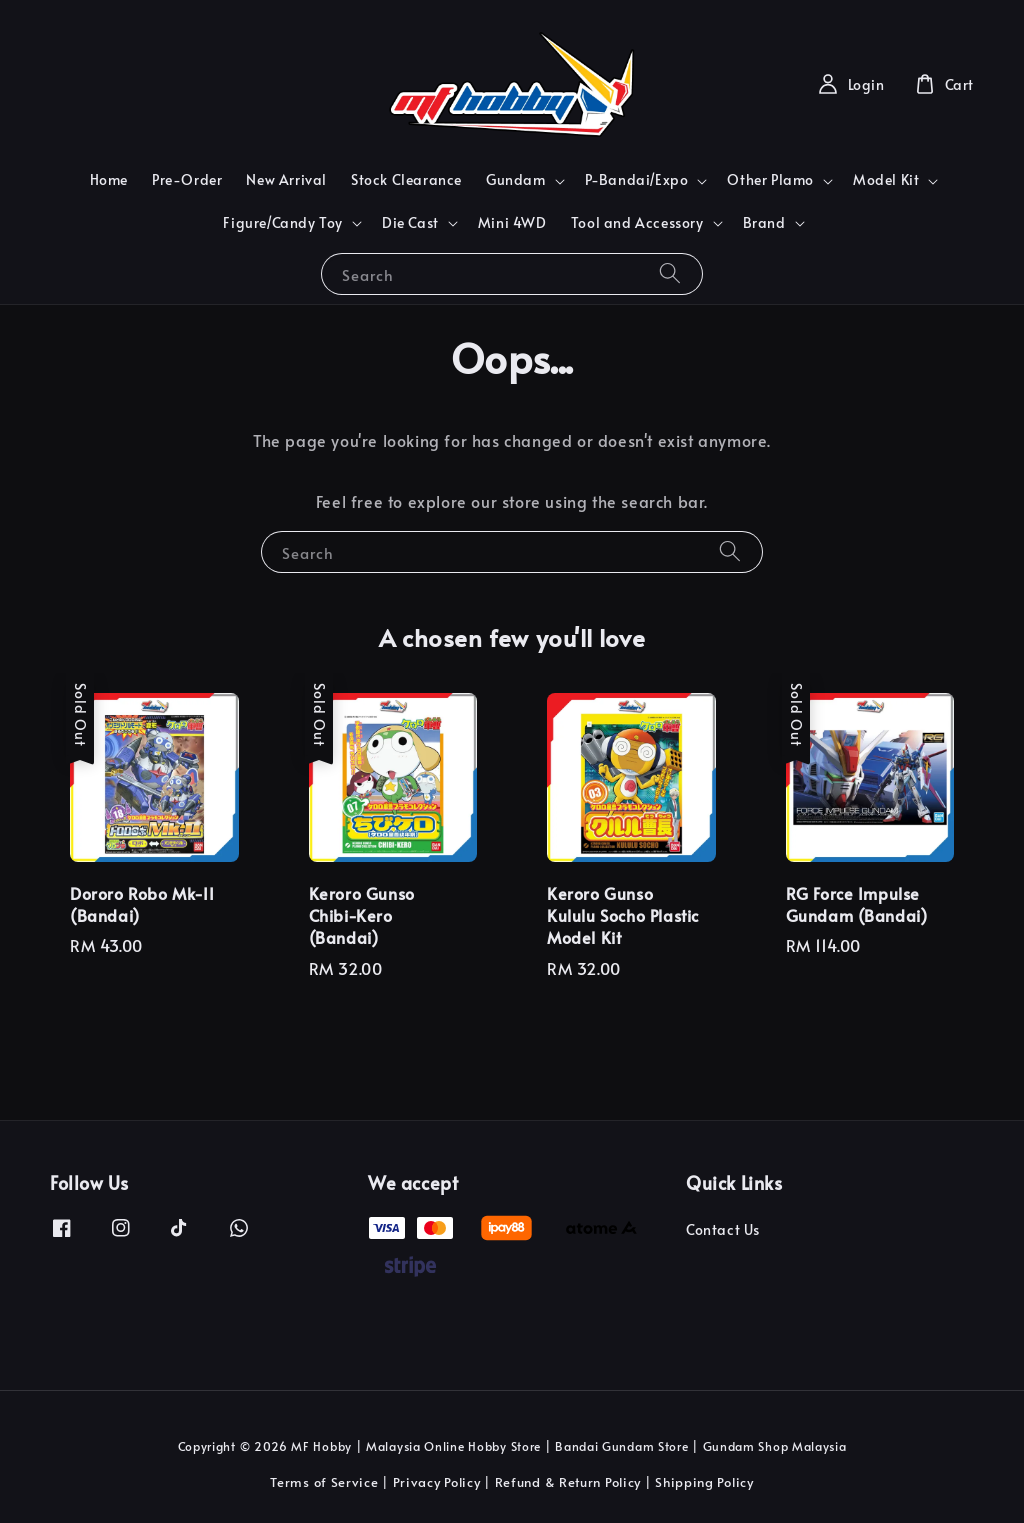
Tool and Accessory (637, 223)
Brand (764, 223)
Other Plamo (770, 180)
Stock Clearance (406, 179)
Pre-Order (187, 179)
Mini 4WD (512, 222)
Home (109, 179)
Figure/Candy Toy (283, 223)
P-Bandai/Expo (637, 180)
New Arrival (286, 179)
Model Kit (886, 180)
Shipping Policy (704, 1482)
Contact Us (723, 1230)
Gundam (516, 180)
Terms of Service (324, 1482)
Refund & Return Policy (568, 1482)
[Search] (670, 273)
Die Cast (410, 223)
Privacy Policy (437, 1482)
